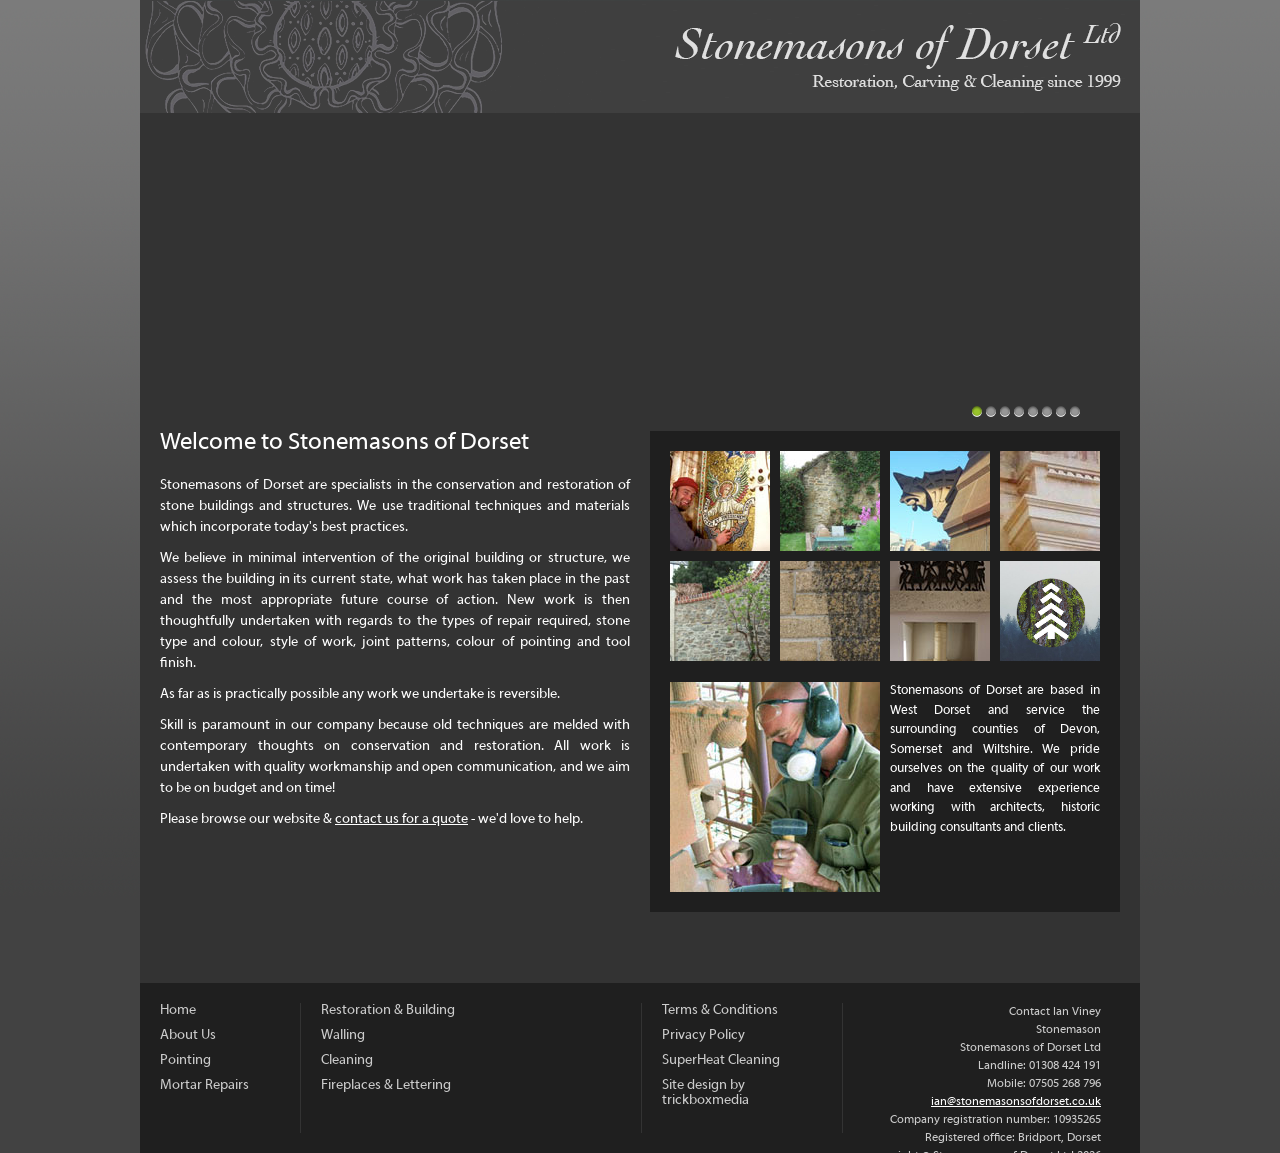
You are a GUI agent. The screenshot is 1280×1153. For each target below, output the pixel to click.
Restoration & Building (388, 1010)
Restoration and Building (1050, 501)
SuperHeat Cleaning (721, 1060)
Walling (720, 611)
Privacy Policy (703, 1035)
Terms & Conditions (720, 1010)
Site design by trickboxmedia (705, 1093)
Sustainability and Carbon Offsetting (1050, 611)
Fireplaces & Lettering (940, 611)
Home (178, 1010)
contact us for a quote (401, 819)
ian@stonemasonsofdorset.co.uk (1016, 1102)
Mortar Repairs (940, 501)
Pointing (830, 501)
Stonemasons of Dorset (640, 56)
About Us (720, 501)
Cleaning (830, 611)
